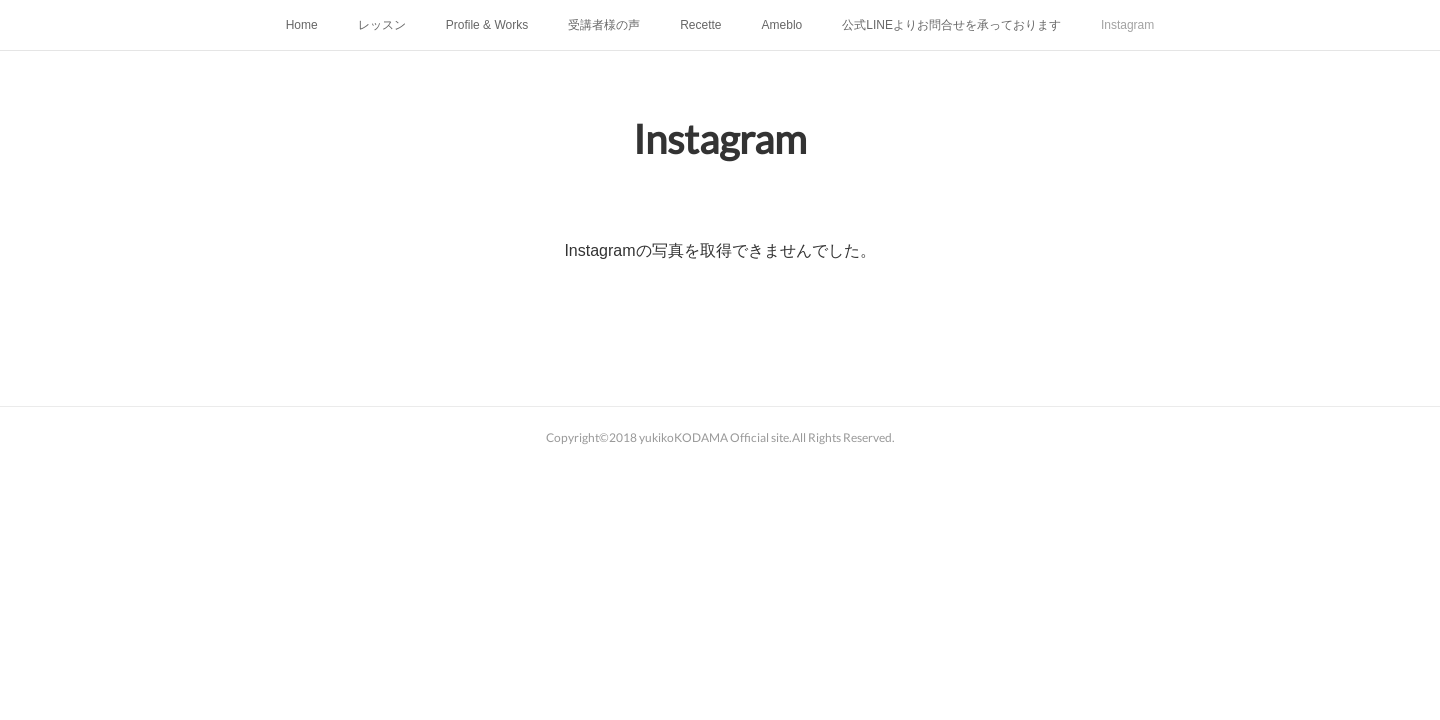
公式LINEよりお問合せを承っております (951, 25)
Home (302, 25)
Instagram (1127, 25)
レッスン (382, 25)
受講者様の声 (604, 25)
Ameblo (782, 25)
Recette (700, 25)
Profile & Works (487, 25)
